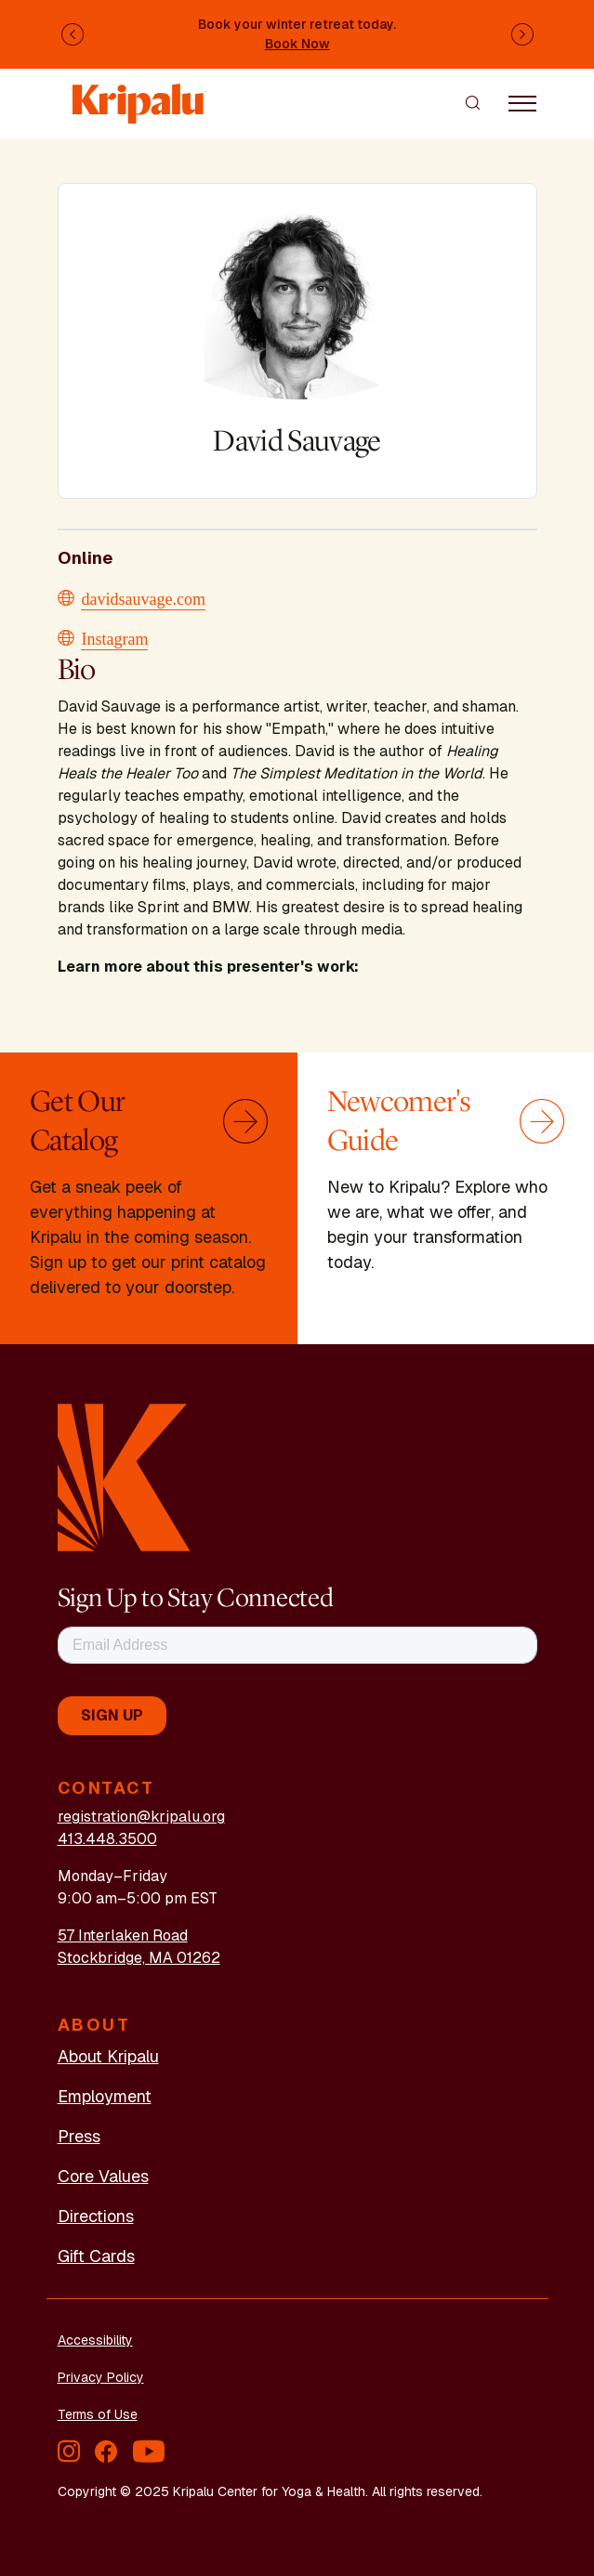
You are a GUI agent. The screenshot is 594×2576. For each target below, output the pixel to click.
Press (79, 2136)
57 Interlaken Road (123, 1935)
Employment (105, 2096)
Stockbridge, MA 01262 (139, 1958)
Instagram (115, 637)
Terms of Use (98, 2414)
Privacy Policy (101, 2377)
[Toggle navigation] (522, 102)
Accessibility (95, 2340)
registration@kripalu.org (141, 1816)
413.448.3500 (107, 1839)
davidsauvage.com (143, 597)
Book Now (297, 43)
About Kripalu (108, 2056)
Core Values (103, 2176)
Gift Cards (96, 2256)
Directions (96, 2216)
